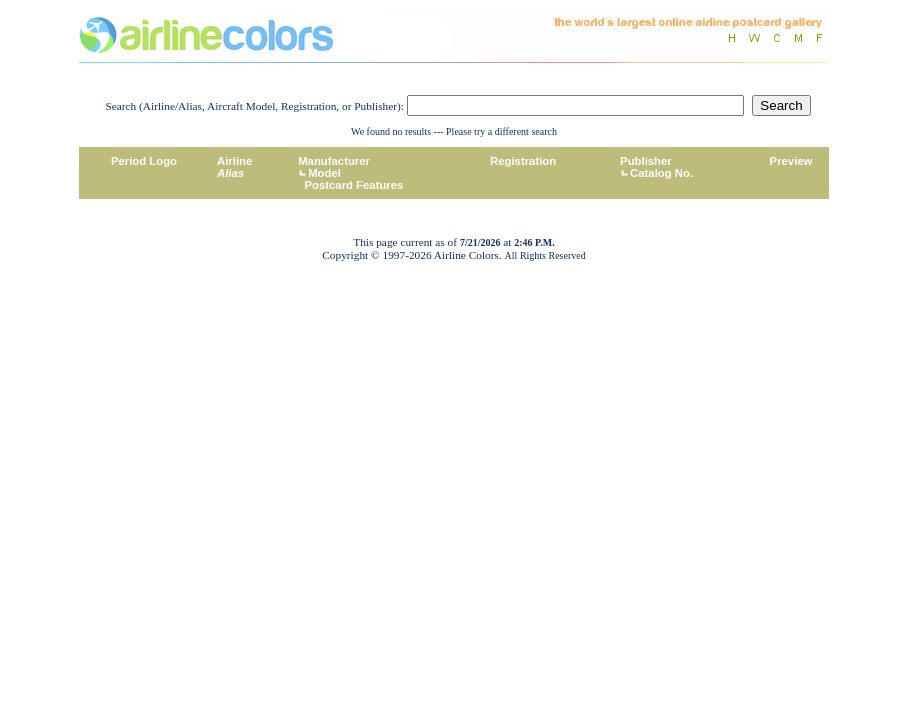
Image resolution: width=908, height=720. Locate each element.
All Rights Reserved (545, 255)
